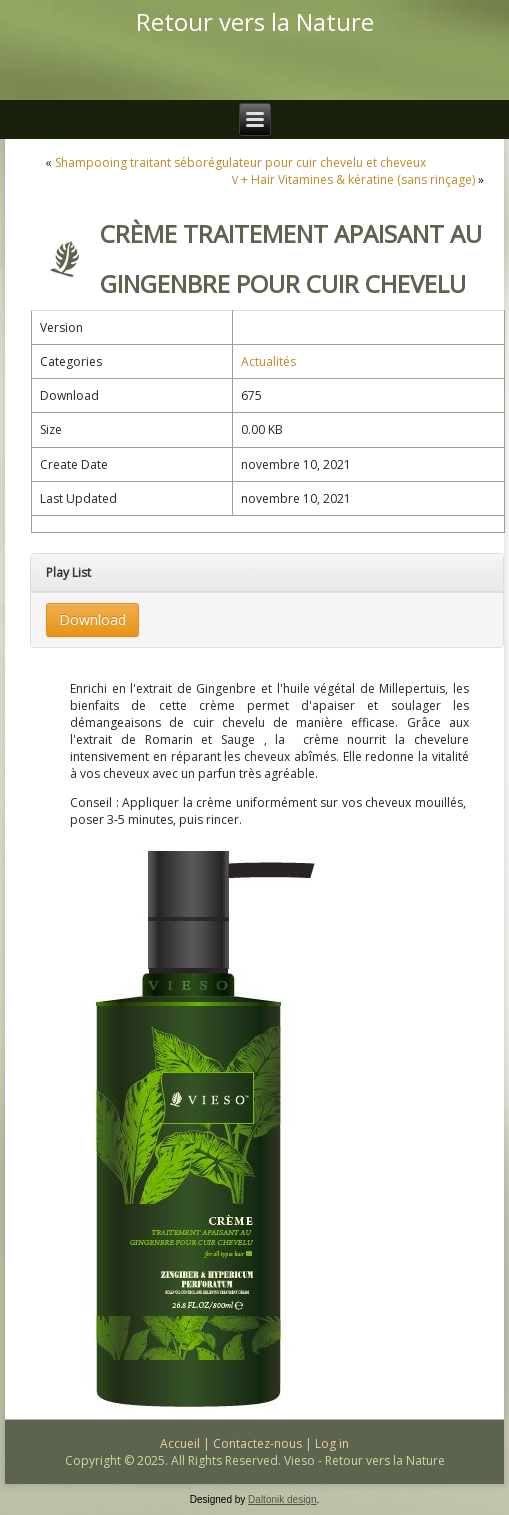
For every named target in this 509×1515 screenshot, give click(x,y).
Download (92, 619)
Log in (332, 1443)
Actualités (268, 361)
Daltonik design (282, 1499)
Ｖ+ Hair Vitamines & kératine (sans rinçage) (352, 179)
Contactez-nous (257, 1443)
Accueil (180, 1443)
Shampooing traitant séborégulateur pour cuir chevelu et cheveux (240, 162)
